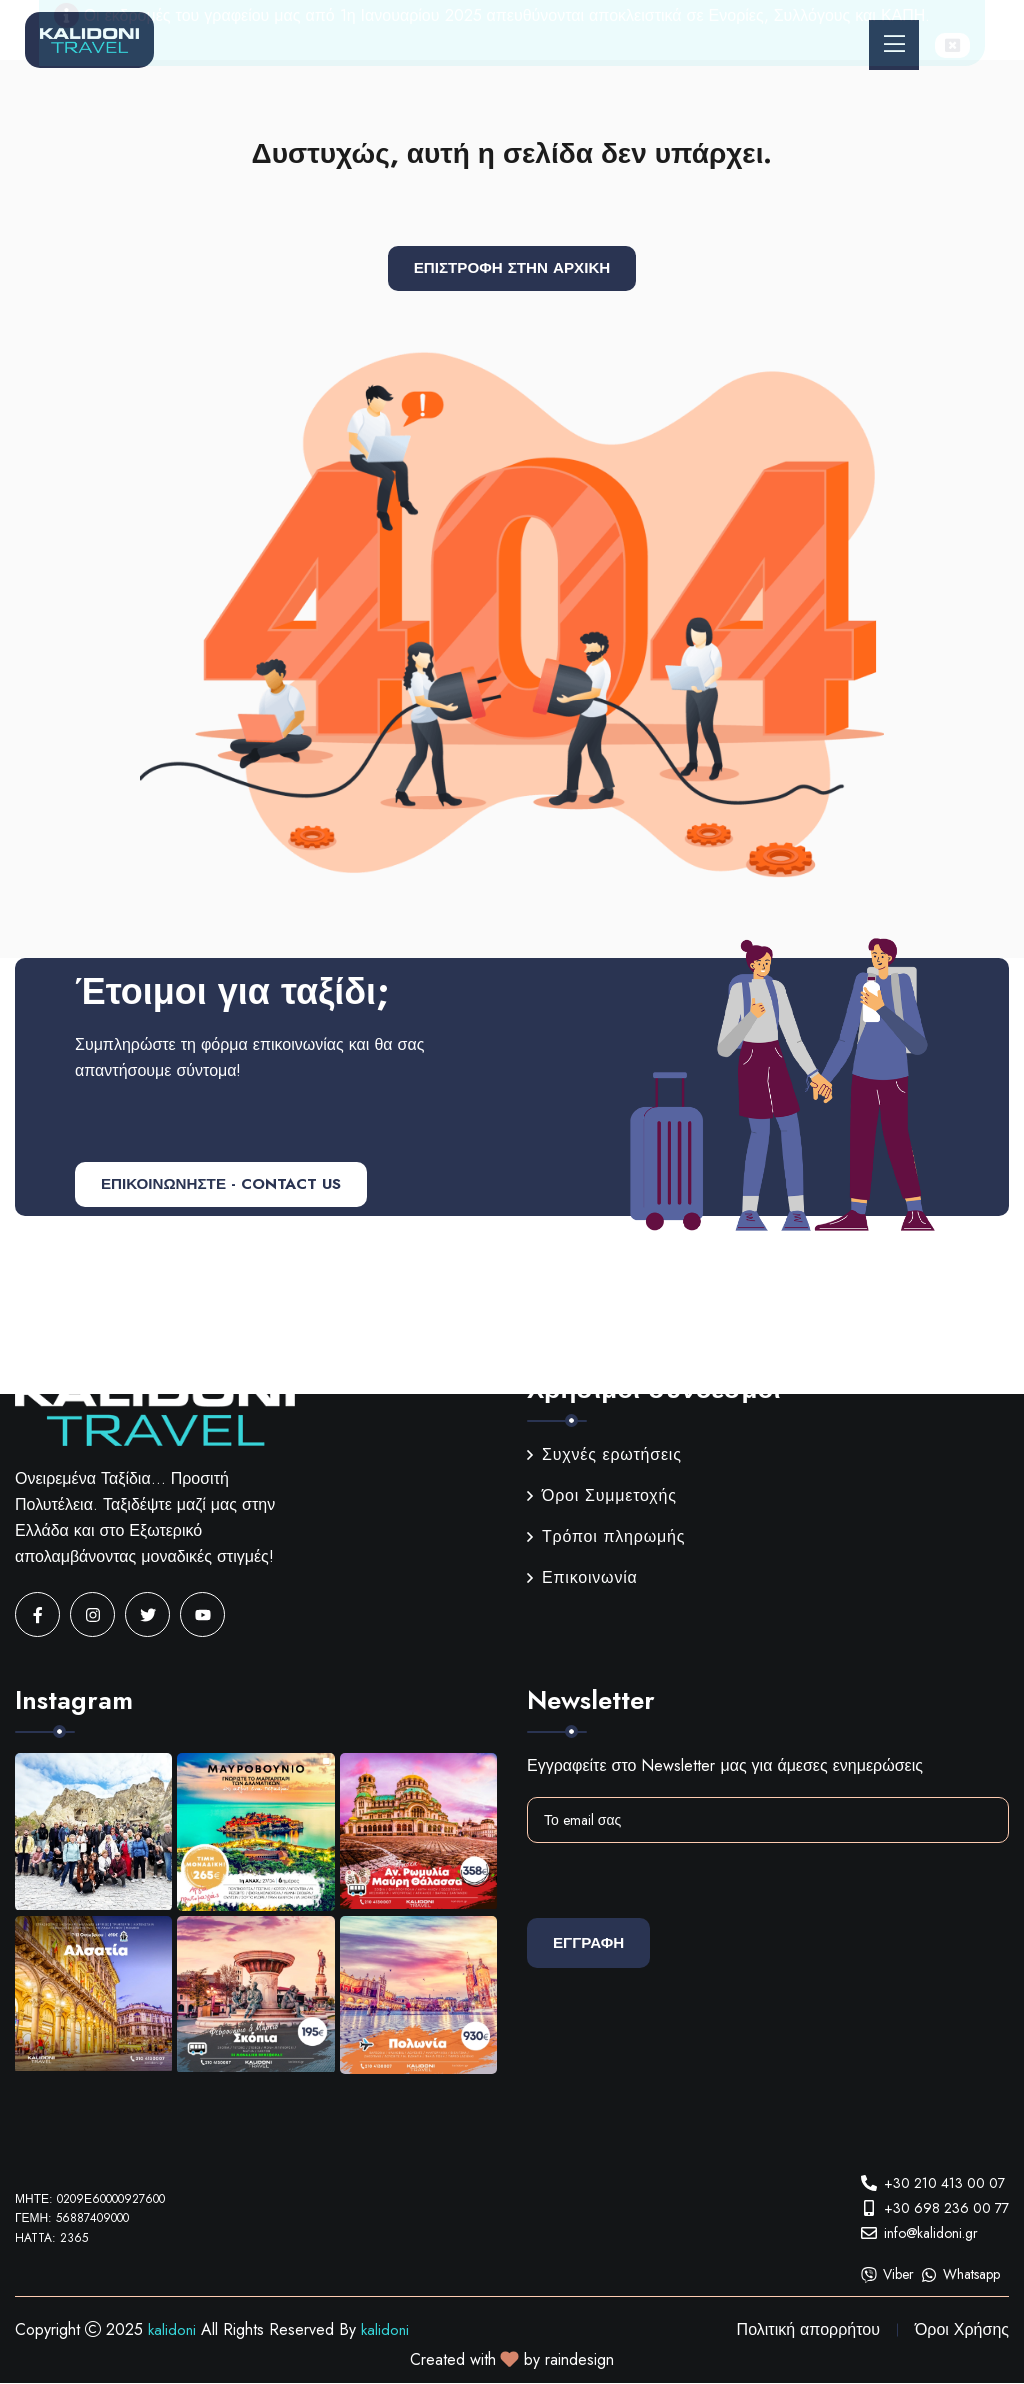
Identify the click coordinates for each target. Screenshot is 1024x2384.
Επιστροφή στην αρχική (512, 268)
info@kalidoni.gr (931, 2233)
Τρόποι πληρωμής (606, 1537)
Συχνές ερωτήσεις (604, 1455)
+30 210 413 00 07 (944, 2183)
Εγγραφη (594, 1943)
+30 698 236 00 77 (946, 2208)
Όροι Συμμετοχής (602, 1496)
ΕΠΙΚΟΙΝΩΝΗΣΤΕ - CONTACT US (233, 1185)
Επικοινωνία (582, 1578)
